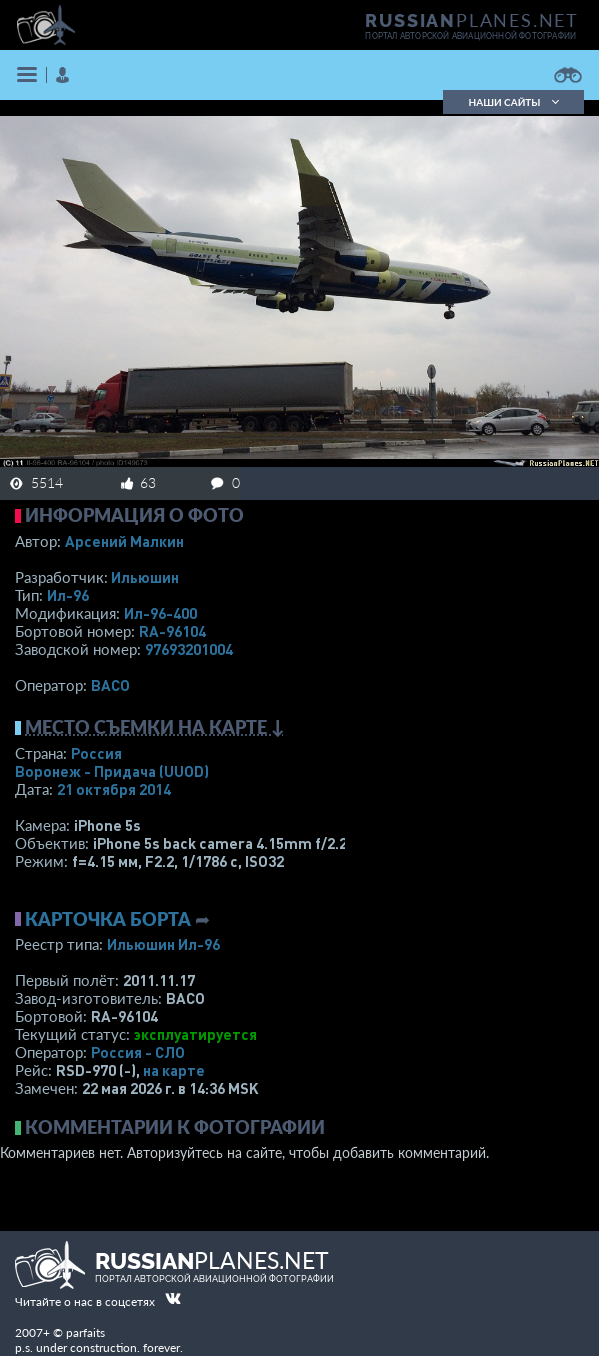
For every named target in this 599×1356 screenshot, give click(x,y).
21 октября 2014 (114, 789)
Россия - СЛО (138, 1052)
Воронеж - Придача (112, 771)
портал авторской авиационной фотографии (470, 36)
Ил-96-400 (160, 613)
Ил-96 (68, 595)
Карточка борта (108, 919)
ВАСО (110, 685)
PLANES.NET (472, 20)
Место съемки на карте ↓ (155, 727)
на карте (174, 1070)
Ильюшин (145, 577)
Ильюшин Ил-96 (163, 944)
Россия (96, 753)
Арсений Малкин (124, 541)
